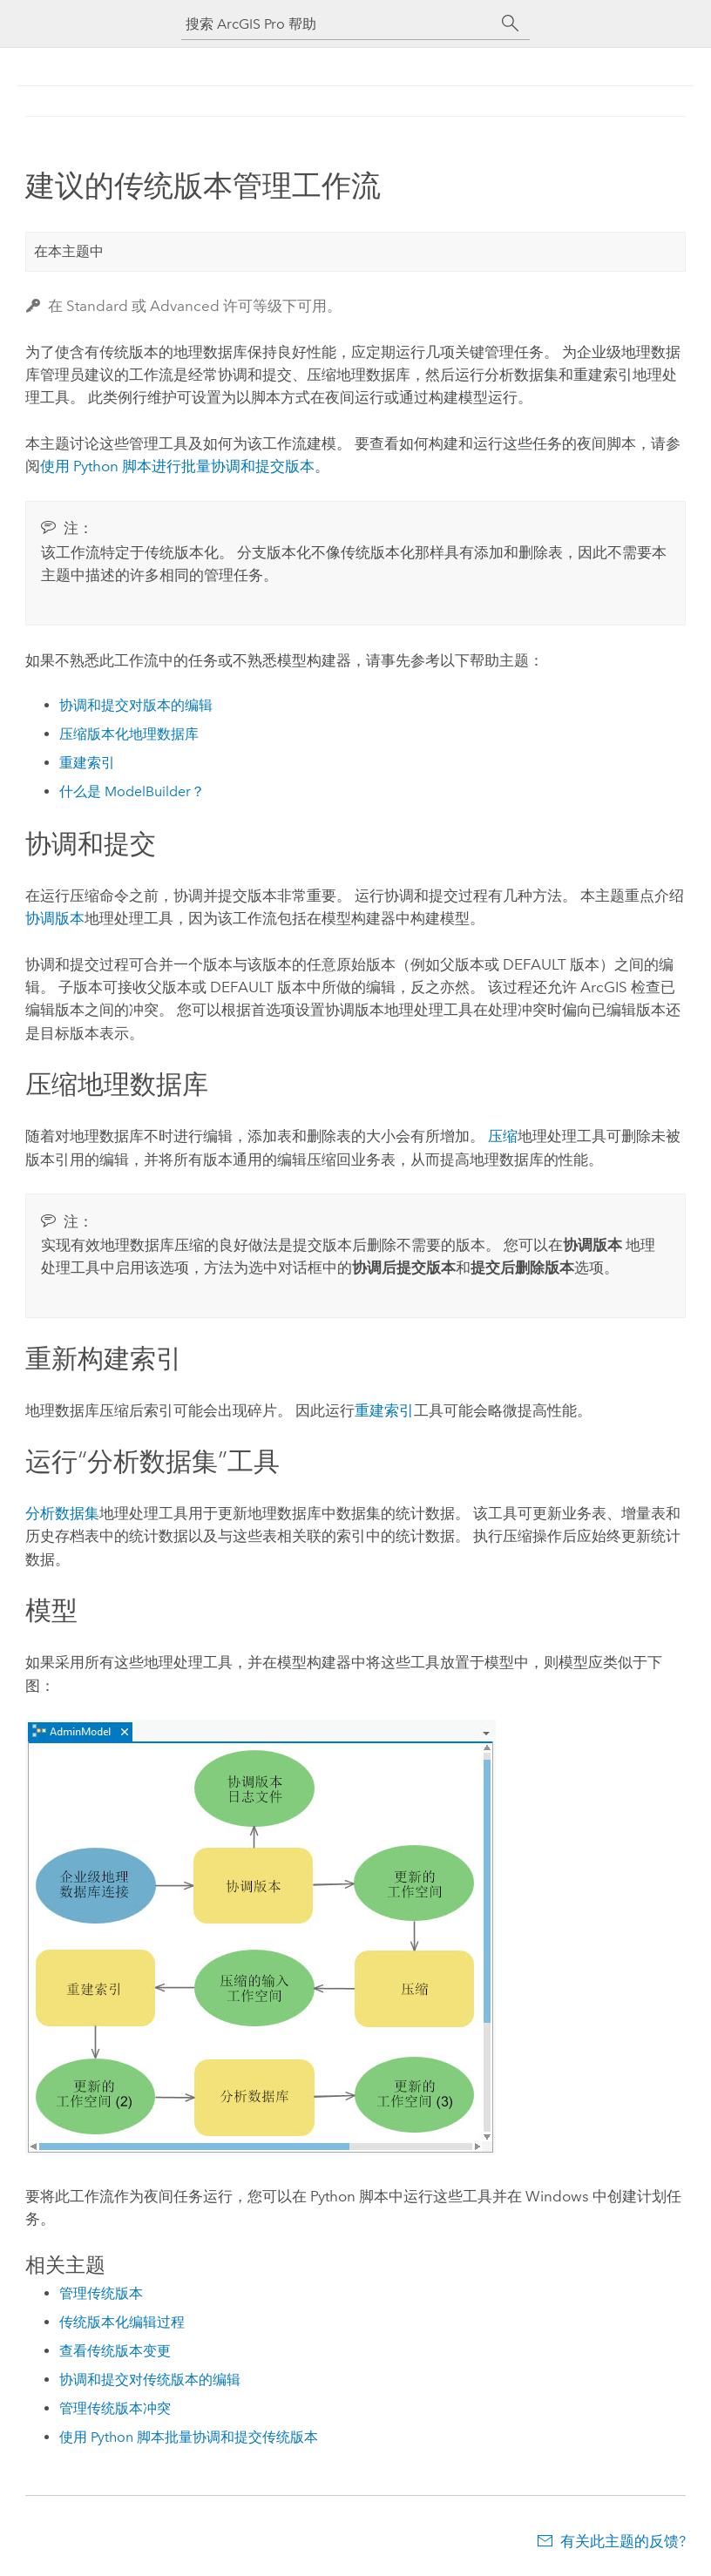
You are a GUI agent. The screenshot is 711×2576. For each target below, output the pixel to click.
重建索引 (87, 762)
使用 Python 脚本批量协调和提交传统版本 (188, 2437)
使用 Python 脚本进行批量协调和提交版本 (177, 466)
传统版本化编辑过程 (122, 2322)
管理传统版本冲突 (115, 2408)
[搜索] (510, 23)
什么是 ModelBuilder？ (132, 791)
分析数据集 (62, 1513)
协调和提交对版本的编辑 (136, 705)
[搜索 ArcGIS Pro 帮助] (338, 24)
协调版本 (55, 918)
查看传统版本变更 (115, 2351)
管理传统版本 (101, 2293)
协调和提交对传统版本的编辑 (149, 2379)
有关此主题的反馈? (623, 2541)
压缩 (503, 1136)
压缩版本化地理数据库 (129, 734)
